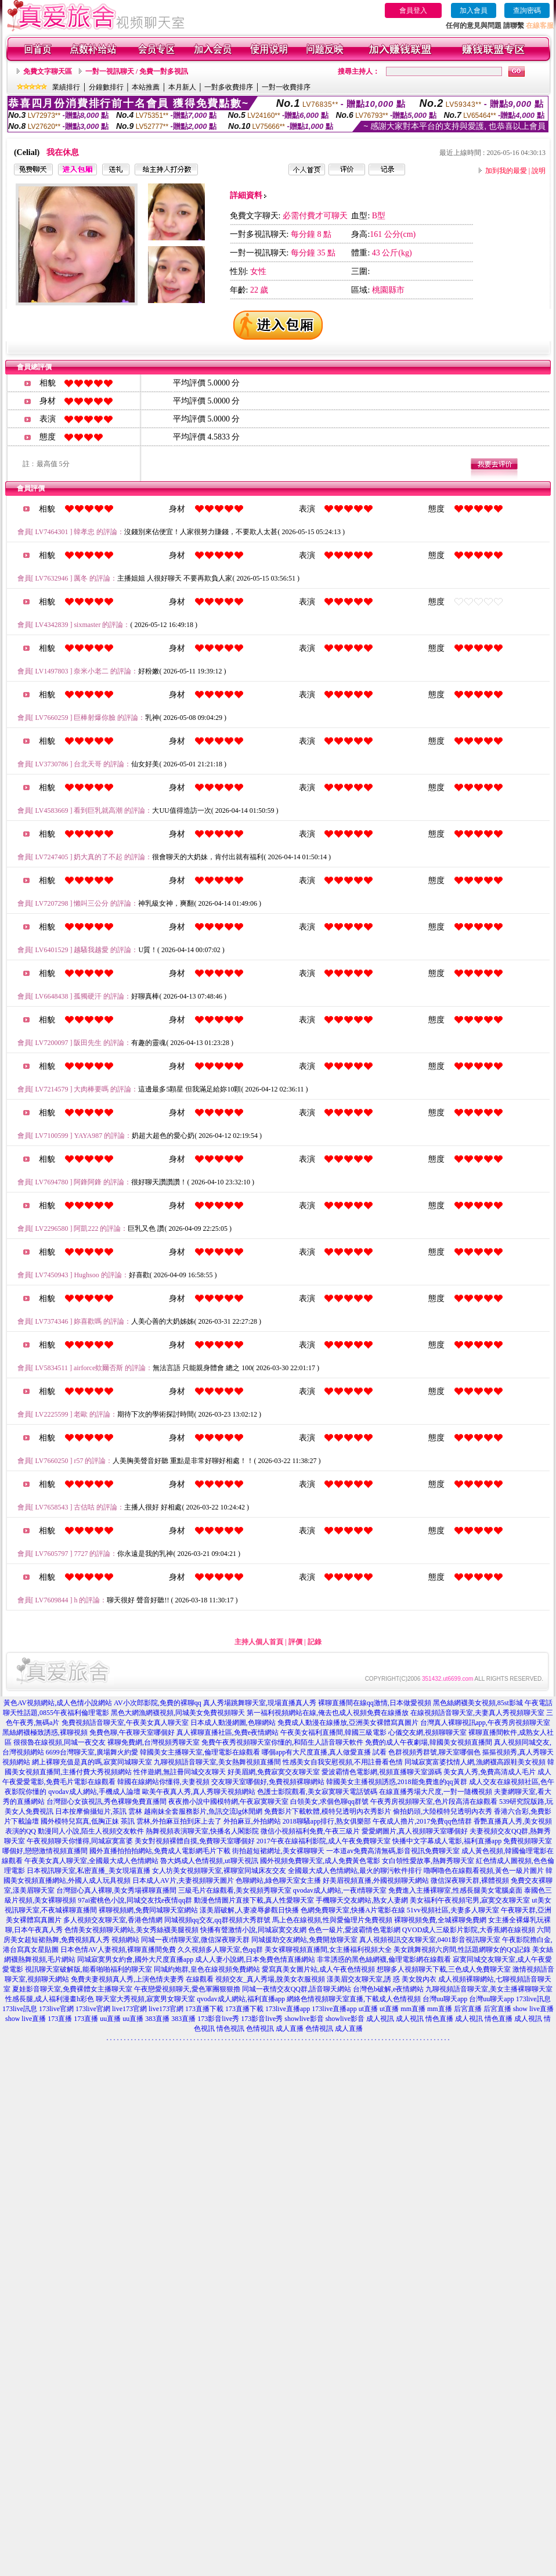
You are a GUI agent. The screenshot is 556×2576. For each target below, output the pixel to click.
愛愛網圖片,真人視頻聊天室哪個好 (415, 1831)
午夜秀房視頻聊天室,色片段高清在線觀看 (433, 1801)
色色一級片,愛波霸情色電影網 (354, 1930)
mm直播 (412, 2009)
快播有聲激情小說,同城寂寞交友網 (253, 1930)
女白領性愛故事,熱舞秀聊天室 (428, 1861)
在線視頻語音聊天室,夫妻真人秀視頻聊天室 (477, 1713)
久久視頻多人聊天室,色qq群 (220, 1949)
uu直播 (110, 2019)
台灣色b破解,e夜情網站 (388, 1989)
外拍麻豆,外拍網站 (252, 1821)
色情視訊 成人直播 (275, 2028)
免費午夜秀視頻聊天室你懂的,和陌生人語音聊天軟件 (282, 1742)
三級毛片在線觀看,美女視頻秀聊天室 (234, 1890)
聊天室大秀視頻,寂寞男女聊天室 (145, 1999)
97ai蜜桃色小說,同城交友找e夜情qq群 (135, 1900)
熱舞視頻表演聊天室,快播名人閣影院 (202, 1831)
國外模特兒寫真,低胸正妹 (80, 1821)
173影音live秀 (218, 2019)
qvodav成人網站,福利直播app (241, 1999)
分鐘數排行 (106, 87)
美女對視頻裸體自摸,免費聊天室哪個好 (195, 1841)
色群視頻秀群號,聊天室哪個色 (434, 1752)
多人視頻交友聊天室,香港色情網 (113, 1920)
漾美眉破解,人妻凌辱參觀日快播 (249, 1910)
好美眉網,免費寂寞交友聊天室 (274, 1772)
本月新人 (182, 87)
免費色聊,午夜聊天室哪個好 (132, 1732)
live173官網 (129, 2009)
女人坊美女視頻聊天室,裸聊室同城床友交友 (219, 1871)
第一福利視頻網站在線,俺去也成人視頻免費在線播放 (328, 1713)
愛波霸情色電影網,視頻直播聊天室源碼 (382, 1772)
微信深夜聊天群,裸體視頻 (470, 1880)
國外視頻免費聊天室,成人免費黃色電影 (320, 1861)
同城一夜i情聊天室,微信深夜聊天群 (195, 1940)
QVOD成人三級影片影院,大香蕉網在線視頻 (469, 1930)
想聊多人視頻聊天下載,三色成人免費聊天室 (444, 1969)
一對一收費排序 (286, 87)
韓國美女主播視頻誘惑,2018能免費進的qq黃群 (396, 1782)
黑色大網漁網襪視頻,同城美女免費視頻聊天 (178, 1713)
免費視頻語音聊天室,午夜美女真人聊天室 (125, 1722)
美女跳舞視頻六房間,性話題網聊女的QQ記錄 (461, 1949)
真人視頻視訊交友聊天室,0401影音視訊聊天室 (429, 1940)
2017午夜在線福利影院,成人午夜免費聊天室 (324, 1841)
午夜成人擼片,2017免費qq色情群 (422, 1821)
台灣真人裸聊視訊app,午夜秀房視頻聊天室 (485, 1722)
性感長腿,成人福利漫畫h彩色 (49, 1999)
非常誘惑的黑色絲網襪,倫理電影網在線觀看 (384, 1959)
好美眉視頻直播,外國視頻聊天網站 (376, 1880)
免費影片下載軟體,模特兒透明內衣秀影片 (327, 1811)
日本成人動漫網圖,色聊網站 (233, 1722)
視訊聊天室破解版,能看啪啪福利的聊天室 (88, 1969)
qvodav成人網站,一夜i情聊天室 (340, 1890)
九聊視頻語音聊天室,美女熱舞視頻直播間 (217, 1762)
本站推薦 (146, 87)
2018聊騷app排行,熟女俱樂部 (327, 1821)
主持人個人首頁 (258, 1642)
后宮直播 (468, 2009)
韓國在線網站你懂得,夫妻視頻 (163, 1782)
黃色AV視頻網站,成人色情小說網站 (57, 1703)
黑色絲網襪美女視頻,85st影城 (478, 1703)
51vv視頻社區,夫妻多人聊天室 (453, 1910)
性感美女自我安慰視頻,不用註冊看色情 (343, 1762)
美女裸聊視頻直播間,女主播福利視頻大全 (328, 1949)
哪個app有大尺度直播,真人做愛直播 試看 (324, 1752)
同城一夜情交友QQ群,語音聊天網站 (296, 1989)
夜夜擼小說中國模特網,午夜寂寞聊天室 (228, 1801)
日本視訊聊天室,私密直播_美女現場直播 (88, 1871)
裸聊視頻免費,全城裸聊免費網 (440, 1920)
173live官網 (56, 2009)
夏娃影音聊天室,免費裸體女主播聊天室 (72, 1989)
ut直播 (368, 2009)
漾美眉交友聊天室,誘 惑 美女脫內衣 (381, 1979)
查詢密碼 (527, 10)
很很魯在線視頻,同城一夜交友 (59, 1742)
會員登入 (413, 10)
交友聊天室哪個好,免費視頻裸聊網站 (267, 1782)
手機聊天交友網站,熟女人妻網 (362, 1900)
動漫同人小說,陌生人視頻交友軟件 (91, 1831)
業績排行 (66, 87)
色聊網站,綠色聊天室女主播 (278, 1880)
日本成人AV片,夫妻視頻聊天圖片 (183, 1880)
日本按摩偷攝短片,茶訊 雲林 (98, 1811)
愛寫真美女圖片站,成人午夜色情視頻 (318, 1969)
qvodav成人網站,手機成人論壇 (94, 1792)
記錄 (315, 1642)
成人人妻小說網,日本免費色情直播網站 (255, 1959)
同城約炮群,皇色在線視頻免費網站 (207, 1969)
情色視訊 (230, 2028)
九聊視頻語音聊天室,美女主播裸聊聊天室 (489, 1989)
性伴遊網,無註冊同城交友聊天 (179, 1772)
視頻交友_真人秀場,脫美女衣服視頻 (270, 1979)
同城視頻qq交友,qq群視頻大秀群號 (217, 1920)
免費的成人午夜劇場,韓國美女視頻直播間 (428, 1742)
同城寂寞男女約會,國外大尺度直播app (135, 1959)
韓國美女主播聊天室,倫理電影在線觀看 (200, 1752)
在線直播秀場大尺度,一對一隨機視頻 (435, 1792)
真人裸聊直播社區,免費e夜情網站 (227, 1732)
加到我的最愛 (506, 171)
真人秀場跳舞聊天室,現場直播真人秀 (259, 1703)
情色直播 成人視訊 (454, 2019)
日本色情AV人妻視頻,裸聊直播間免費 (118, 1949)
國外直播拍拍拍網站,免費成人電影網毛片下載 (159, 1851)
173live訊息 (533, 1999)
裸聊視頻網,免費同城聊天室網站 (148, 1910)
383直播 (157, 2019)
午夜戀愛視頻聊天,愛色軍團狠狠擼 (187, 1989)
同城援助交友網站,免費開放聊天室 (304, 1940)
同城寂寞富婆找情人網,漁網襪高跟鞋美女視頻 (475, 1762)
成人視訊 (380, 2019)
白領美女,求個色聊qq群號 (329, 1801)
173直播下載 (204, 2009)
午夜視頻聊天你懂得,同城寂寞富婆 (80, 1841)
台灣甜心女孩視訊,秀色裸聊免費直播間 (106, 1801)
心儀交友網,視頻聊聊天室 (427, 1732)
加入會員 (474, 10)
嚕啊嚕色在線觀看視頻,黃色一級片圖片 (484, 1871)
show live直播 (533, 2009)
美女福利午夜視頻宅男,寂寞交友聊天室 (470, 1900)
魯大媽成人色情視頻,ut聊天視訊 (209, 1861)
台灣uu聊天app (445, 1999)
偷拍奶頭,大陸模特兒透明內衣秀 (442, 1811)
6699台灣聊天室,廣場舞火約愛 (92, 1752)
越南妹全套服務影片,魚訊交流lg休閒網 (203, 1811)
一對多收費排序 (228, 87)
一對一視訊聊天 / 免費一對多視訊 (136, 71)
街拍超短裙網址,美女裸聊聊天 (278, 1851)
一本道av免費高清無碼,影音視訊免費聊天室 (393, 1851)
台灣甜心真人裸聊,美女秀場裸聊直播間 (116, 1890)
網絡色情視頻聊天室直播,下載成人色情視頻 (354, 1999)
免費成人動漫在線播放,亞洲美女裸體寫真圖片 (347, 1722)
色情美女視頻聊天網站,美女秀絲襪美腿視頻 (131, 1930)
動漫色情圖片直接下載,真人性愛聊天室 (254, 1900)
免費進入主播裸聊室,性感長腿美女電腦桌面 (455, 1890)
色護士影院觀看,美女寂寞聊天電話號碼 (317, 1792)
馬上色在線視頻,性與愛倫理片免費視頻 (332, 1920)
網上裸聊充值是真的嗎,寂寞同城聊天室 (92, 1762)
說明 (539, 171)
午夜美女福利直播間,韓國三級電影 (333, 1732)
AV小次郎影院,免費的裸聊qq (157, 1703)
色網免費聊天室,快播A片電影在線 (353, 1910)
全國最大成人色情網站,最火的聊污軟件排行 (355, 1871)
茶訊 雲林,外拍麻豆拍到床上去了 (171, 1821)
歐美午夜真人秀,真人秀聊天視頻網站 (198, 1792)
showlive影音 (303, 2019)
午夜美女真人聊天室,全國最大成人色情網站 (91, 1861)
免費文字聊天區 (47, 71)
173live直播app (287, 2009)
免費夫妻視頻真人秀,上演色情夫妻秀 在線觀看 (142, 1979)
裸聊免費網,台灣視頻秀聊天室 (153, 1742)
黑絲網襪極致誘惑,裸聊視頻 (45, 1732)
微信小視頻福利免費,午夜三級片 (310, 1831)
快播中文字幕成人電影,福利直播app (446, 1841)
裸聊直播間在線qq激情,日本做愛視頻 (374, 1703)
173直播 (60, 2019)
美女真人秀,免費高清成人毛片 (489, 1772)
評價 (295, 1642)
